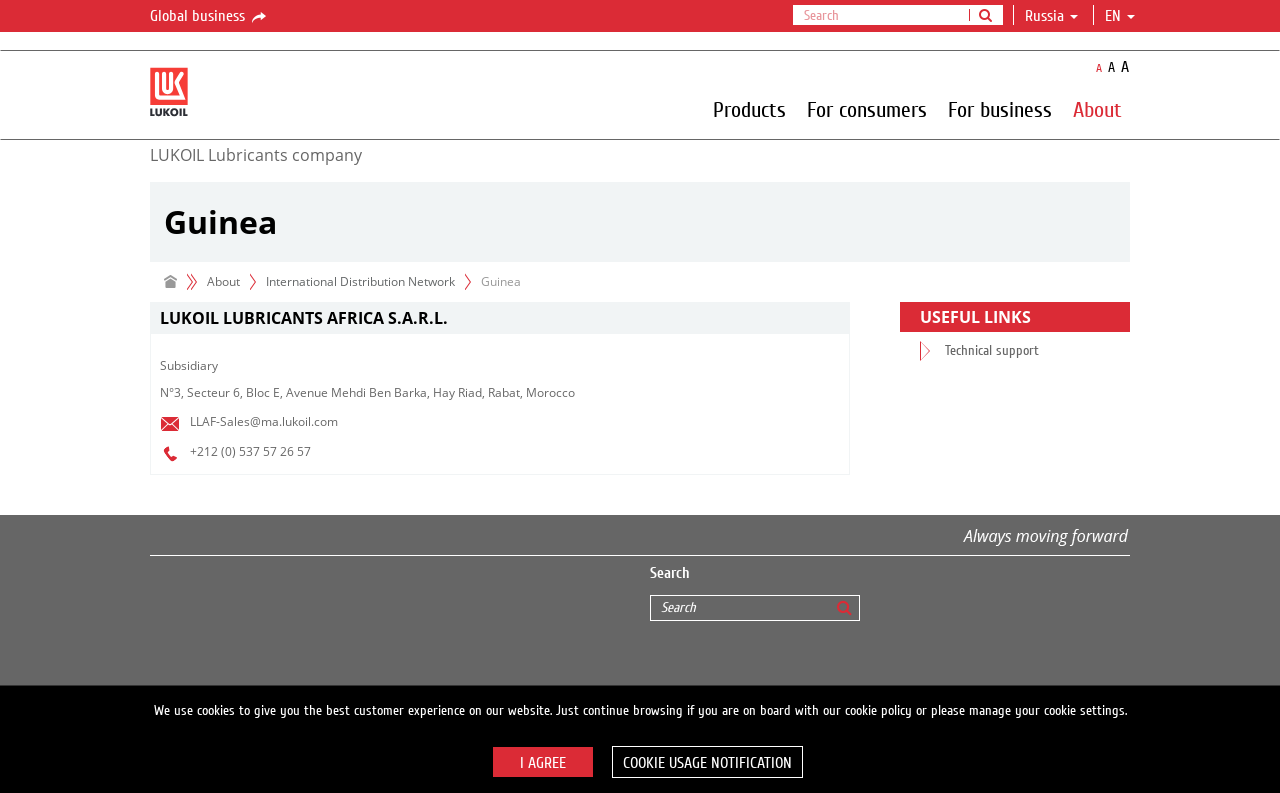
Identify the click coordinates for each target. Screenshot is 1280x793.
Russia (1051, 16)
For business (1000, 109)
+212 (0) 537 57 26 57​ (250, 451)
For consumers (867, 109)
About (1097, 109)
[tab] (500, 318)
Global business (209, 17)
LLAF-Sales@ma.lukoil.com (264, 421)
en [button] (1120, 16)
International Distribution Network (360, 281)
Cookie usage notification (707, 763)
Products (749, 109)
